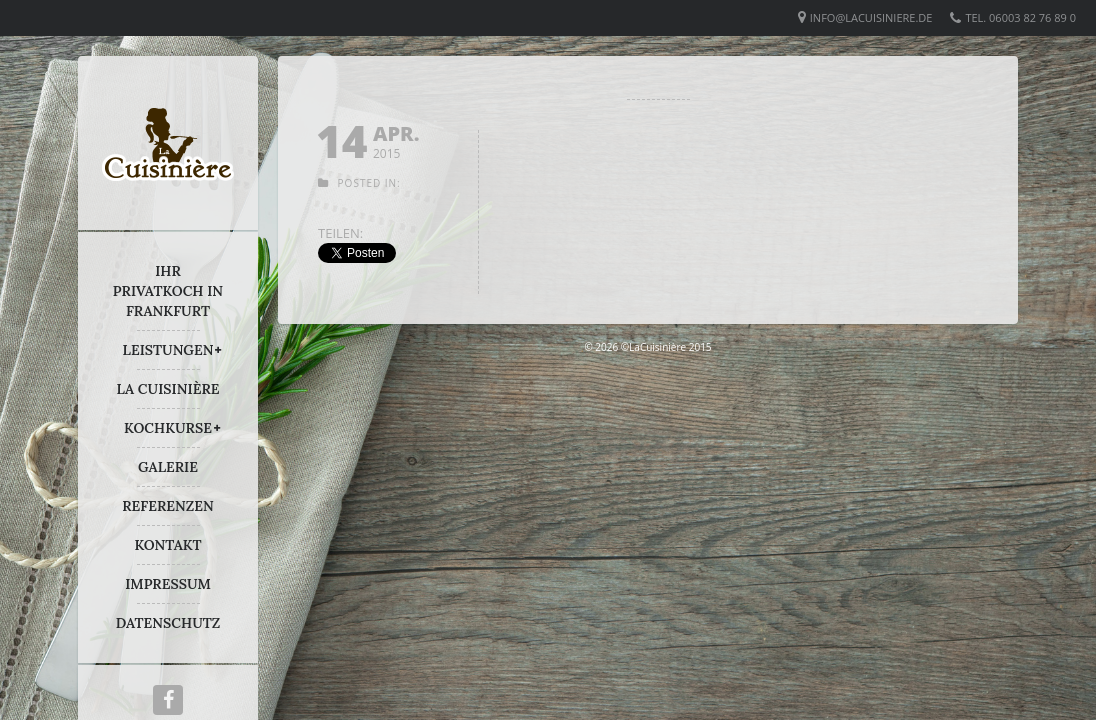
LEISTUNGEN (168, 350)
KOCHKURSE (168, 428)
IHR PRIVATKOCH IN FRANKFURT (168, 291)
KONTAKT (167, 545)
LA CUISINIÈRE (168, 389)
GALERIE (168, 467)
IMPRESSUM (168, 584)
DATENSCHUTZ (168, 623)
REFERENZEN (167, 506)
